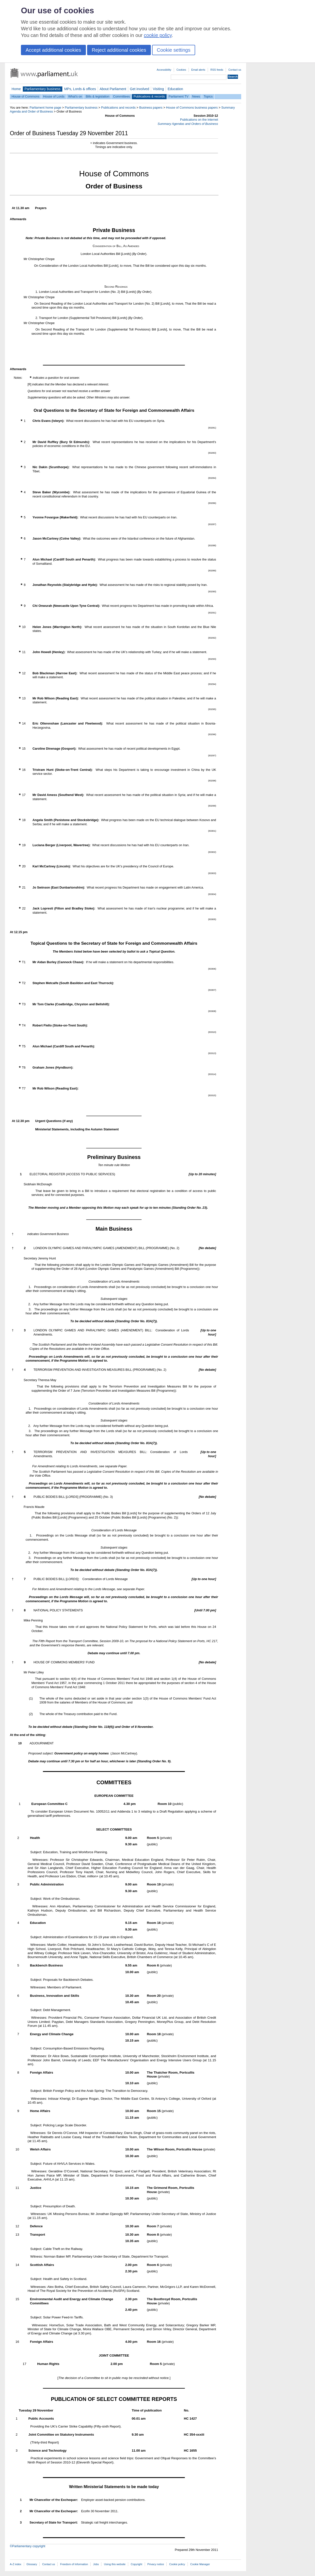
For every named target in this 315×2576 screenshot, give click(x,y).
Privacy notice (155, 2564)
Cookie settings (173, 50)
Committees (121, 96)
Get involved (139, 89)
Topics (208, 96)
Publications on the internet (199, 119)
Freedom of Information (74, 2564)
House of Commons (25, 96)
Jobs (96, 2564)
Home (16, 89)
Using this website (115, 2564)
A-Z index (15, 2564)
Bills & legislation (97, 96)
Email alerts (198, 69)
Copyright (136, 2564)
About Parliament (113, 89)
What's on (75, 96)
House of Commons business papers (192, 107)
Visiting (158, 89)
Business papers (151, 107)
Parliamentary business (43, 89)
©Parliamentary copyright (27, 2546)
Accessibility (164, 69)
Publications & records (149, 96)
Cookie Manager (200, 2564)
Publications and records (118, 107)
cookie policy (158, 35)
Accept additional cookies (53, 50)
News (196, 96)
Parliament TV (179, 96)
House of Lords (53, 96)
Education (175, 89)
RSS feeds (216, 69)
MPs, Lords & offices (80, 89)
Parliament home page (45, 107)
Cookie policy (177, 2564)
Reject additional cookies (119, 50)
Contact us (234, 69)
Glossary (32, 2564)
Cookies (181, 69)
